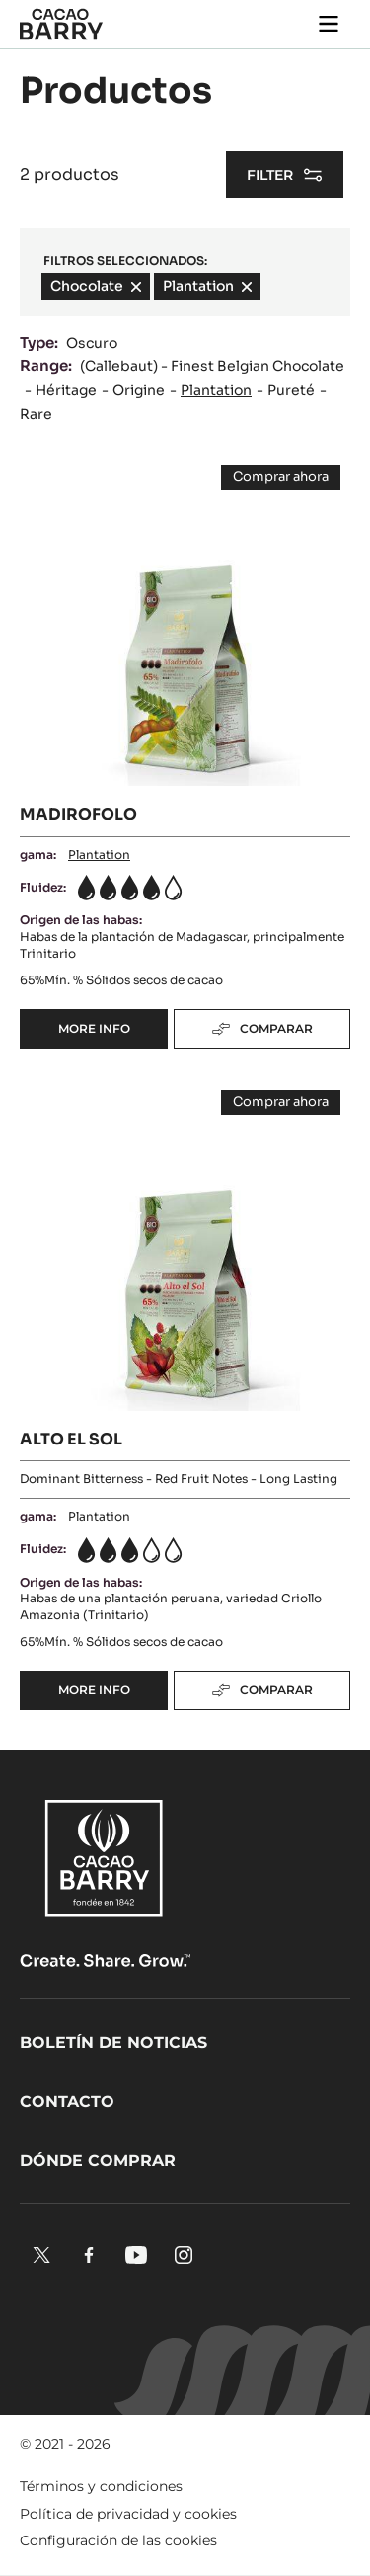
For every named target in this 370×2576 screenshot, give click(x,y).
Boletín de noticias (113, 2042)
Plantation (216, 390)
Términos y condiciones (101, 2486)
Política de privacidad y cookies (128, 2514)
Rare (36, 414)
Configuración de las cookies (118, 2540)
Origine (138, 390)
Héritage (66, 390)
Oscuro (91, 342)
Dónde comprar (98, 2160)
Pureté (291, 390)
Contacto (67, 2101)
